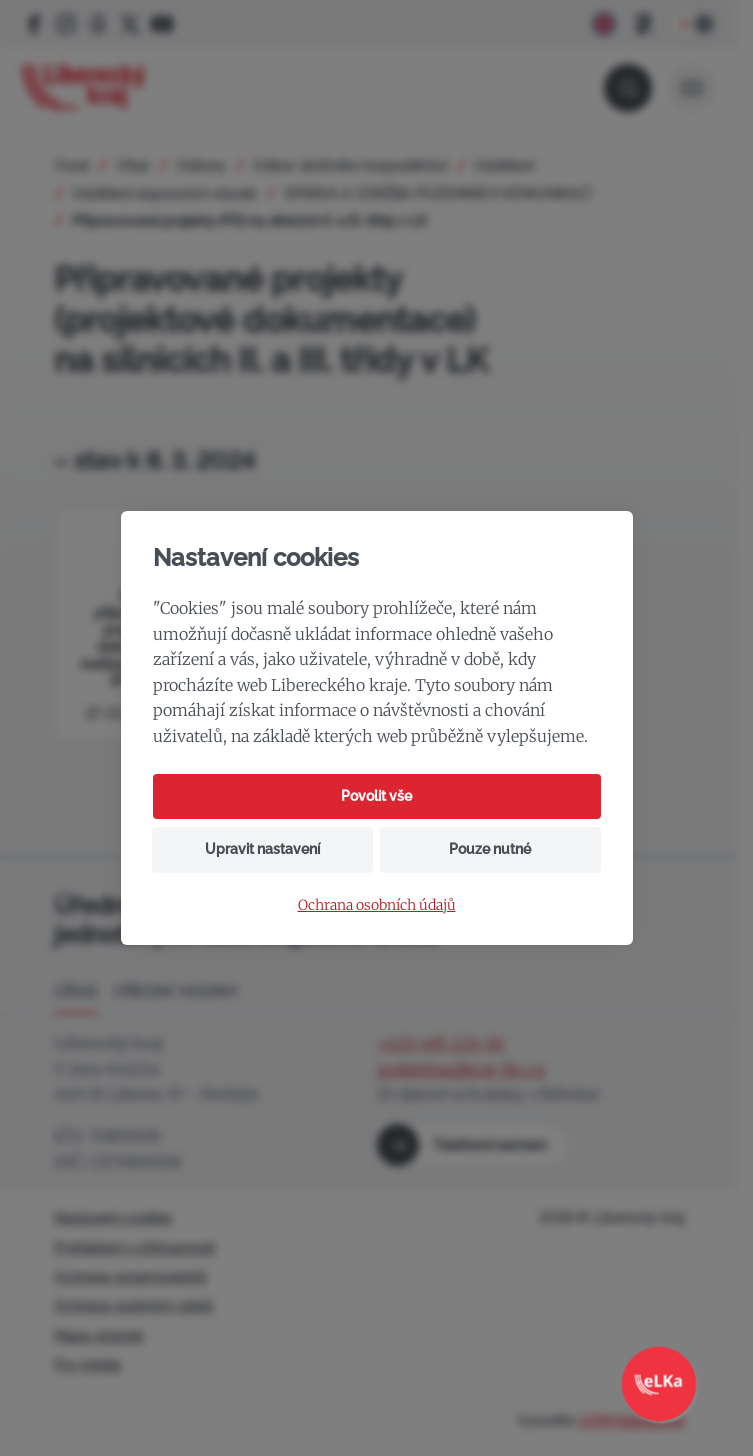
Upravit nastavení (262, 849)
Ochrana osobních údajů (377, 905)
